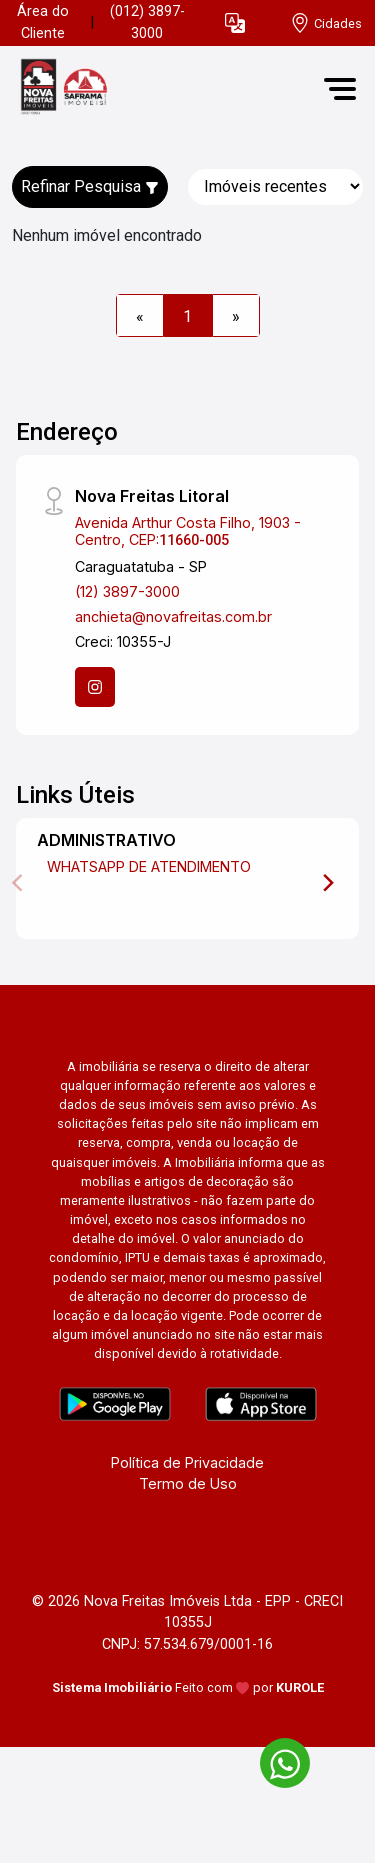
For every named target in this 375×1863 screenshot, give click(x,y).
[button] (235, 23)
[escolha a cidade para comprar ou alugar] (326, 23)
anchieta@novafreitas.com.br (173, 616)
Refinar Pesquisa (90, 186)
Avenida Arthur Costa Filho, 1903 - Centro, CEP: (188, 531)
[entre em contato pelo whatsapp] (275, 1759)
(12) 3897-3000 (127, 591)
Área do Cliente (43, 22)
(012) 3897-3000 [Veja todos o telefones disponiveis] (147, 22)
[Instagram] (95, 687)
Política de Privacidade (187, 1462)
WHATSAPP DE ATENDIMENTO (149, 866)
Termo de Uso (188, 1483)
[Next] (327, 883)
